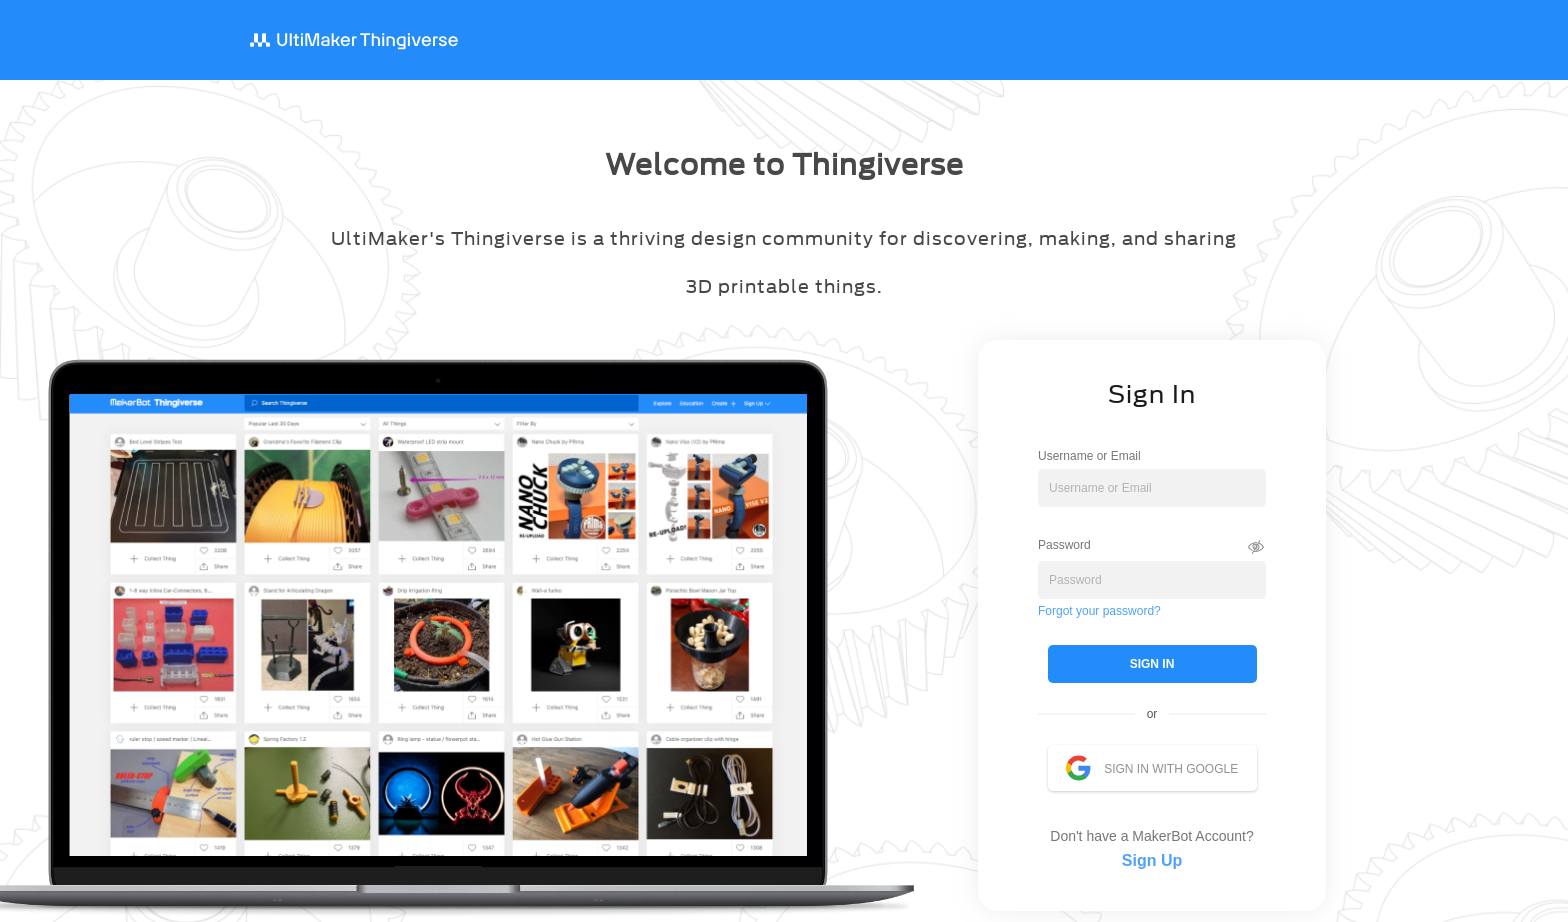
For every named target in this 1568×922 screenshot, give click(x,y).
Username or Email (1089, 455)
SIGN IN (1152, 664)
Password (1064, 544)
